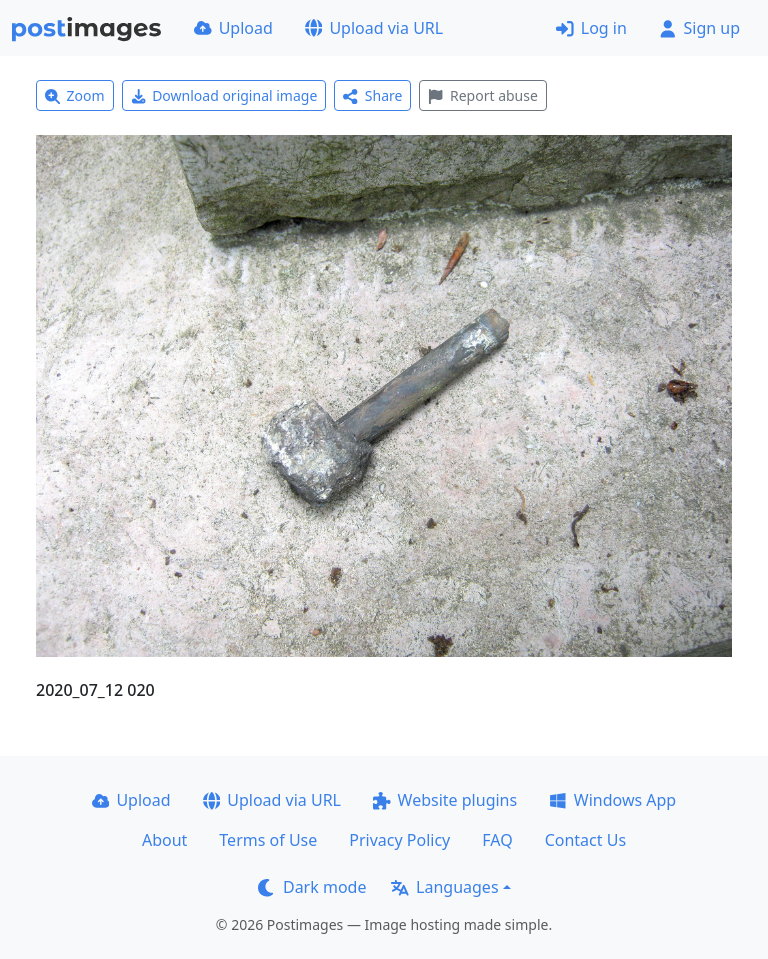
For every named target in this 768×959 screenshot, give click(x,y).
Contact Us (585, 840)
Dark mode (312, 887)
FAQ (497, 840)
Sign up (699, 28)
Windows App (612, 800)
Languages (444, 887)
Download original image (224, 95)
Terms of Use (268, 840)
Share (372, 95)
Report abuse (482, 95)
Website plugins (445, 800)
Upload (233, 28)
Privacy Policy (399, 840)
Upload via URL (374, 28)
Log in (591, 28)
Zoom (75, 95)
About (164, 840)
